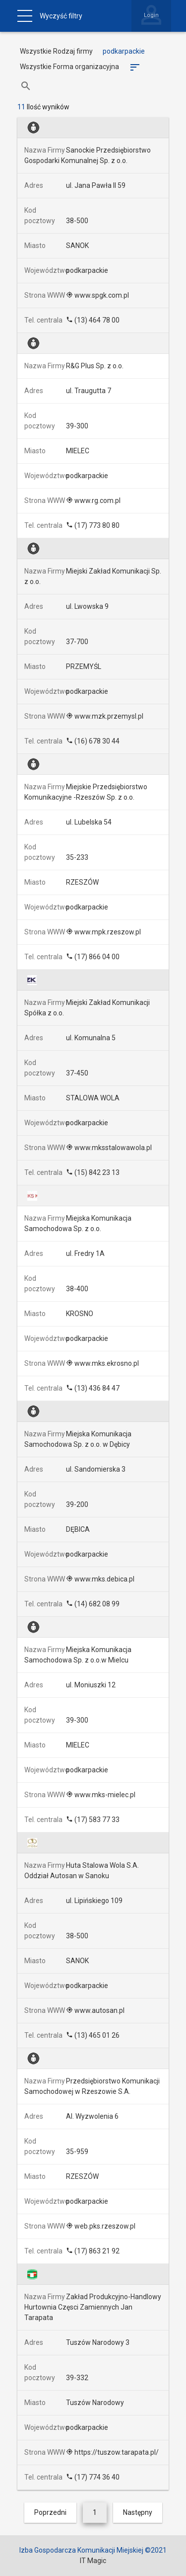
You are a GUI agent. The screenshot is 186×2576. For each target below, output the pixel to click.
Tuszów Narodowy (95, 2403)
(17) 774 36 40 (93, 2477)
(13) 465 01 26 (93, 2035)
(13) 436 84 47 (93, 1388)
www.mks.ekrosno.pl (102, 1363)
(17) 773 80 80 (93, 525)
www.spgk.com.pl (97, 295)
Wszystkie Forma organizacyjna (69, 67)
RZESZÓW (82, 882)
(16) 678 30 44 (93, 741)
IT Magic (93, 2561)
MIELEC (77, 451)
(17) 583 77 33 (93, 1820)
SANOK (77, 245)
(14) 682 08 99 (93, 1604)
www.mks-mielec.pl (100, 1795)
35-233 (77, 857)
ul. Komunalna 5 (91, 1038)
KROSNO (79, 1314)
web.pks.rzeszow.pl (100, 2226)
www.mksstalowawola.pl (109, 1148)
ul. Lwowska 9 (87, 606)
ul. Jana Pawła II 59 (95, 185)
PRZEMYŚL (83, 666)
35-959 (77, 2152)
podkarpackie (87, 270)
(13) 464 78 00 (93, 320)
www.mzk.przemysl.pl (104, 716)
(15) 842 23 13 (93, 1172)
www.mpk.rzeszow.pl (103, 932)
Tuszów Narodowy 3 (97, 2342)
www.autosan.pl (95, 2010)
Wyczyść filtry (61, 16)
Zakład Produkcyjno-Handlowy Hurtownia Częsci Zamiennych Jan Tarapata (92, 2307)
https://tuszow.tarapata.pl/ (112, 2452)
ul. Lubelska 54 (89, 822)
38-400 (77, 1289)
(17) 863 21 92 (93, 2251)
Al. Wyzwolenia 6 (92, 2116)
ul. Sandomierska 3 (95, 1469)
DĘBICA (78, 1529)
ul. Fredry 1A (85, 1253)
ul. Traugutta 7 (88, 391)
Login (151, 15)
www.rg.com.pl (93, 500)
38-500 (77, 221)
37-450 (77, 1073)
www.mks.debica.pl (100, 1579)
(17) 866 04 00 (93, 957)
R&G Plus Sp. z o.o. (95, 366)
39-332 (77, 2378)
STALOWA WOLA (93, 1098)
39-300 (77, 426)
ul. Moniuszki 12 (91, 1685)
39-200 (77, 1504)
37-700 (77, 642)
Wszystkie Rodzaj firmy (56, 51)
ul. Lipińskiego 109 (94, 1901)
